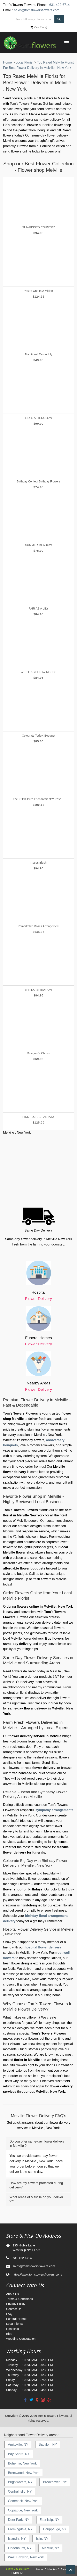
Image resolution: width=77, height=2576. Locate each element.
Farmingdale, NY (20, 2529)
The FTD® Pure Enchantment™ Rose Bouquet (38, 799)
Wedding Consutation (21, 2338)
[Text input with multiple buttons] (38, 19)
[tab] (38, 2143)
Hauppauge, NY (55, 2529)
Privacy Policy (15, 2303)
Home (8, 62)
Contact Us (13, 2309)
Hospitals (12, 2328)
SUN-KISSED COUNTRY (38, 227)
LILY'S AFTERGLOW (38, 418)
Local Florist (25, 62)
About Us (12, 2294)
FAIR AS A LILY (38, 608)
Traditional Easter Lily (38, 354)
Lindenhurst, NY (20, 2548)
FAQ (9, 2314)
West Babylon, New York (26, 2557)
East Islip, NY (49, 2519)
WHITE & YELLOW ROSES (38, 672)
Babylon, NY (48, 2444)
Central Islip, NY (20, 2491)
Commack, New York (23, 2501)
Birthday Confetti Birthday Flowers (38, 481)
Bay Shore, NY (19, 2454)
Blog (9, 2333)
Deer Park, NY (18, 2519)
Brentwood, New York (23, 2473)
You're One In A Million (38, 290)
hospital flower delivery (43, 1947)
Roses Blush (38, 862)
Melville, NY (50, 2548)
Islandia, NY (17, 2538)
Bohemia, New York (22, 2463)
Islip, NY (42, 2538)
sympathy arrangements (54, 1810)
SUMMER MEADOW (38, 545)
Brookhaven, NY (55, 2482)
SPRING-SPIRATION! (38, 989)
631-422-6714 (59, 5)
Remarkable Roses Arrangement (38, 926)
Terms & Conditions (19, 2299)
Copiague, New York (23, 2510)
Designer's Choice (38, 1053)
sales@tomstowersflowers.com (36, 10)
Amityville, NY (18, 2444)
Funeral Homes (16, 2318)
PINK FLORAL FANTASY (38, 1116)
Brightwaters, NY (20, 2482)
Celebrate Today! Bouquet (38, 735)
